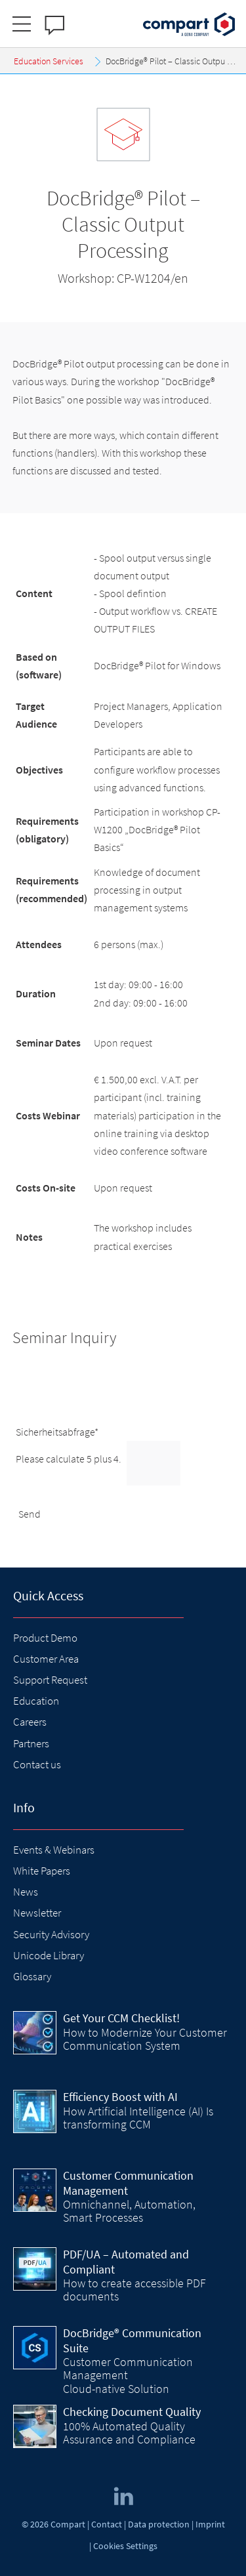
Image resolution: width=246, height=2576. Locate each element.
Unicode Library (48, 1955)
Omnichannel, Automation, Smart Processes (129, 2211)
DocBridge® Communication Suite (132, 2340)
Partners (31, 1743)
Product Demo (45, 1638)
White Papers (41, 1870)
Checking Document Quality (132, 2411)
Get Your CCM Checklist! (121, 2017)
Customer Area (46, 1659)
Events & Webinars (53, 1849)
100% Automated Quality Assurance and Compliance (129, 2433)
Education (36, 1700)
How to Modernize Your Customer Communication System (145, 2039)
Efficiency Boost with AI (120, 2096)
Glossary (32, 1976)
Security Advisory (51, 1934)
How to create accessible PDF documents (134, 2289)
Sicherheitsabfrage (57, 1431)
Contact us (37, 1764)
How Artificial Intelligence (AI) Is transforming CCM (138, 2118)
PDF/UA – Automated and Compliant (126, 2262)
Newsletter (37, 1912)
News (25, 1891)
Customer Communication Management (128, 2183)
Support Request (50, 1679)
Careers (30, 1721)
